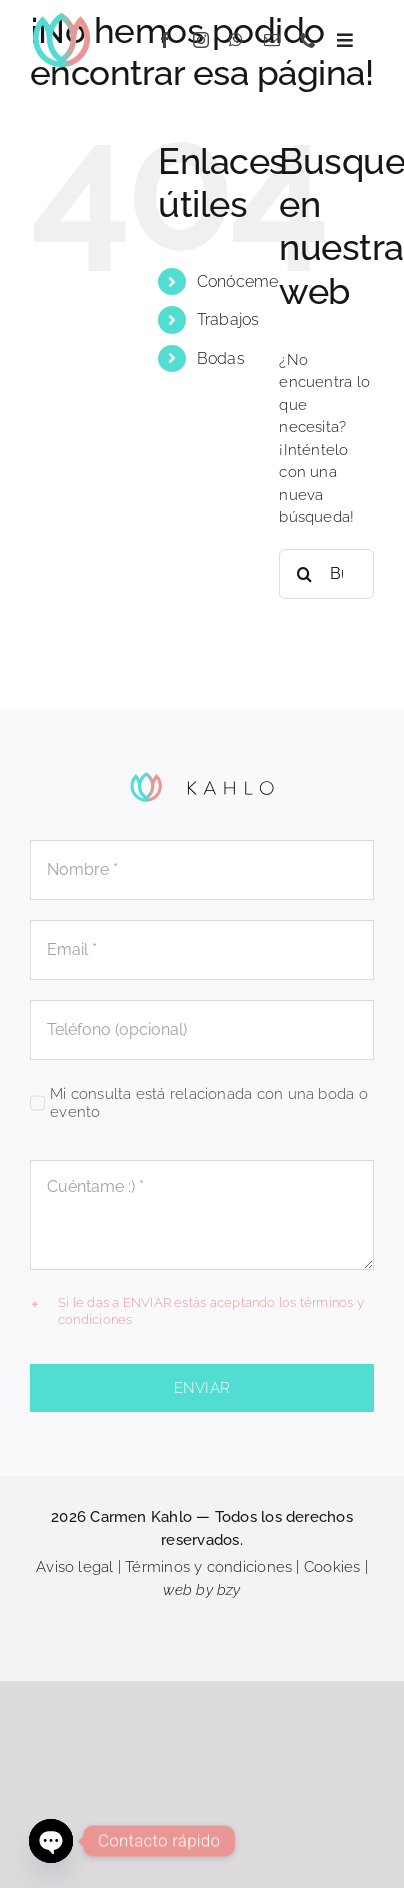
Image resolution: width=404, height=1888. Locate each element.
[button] (202, 1312)
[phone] (308, 40)
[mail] (272, 40)
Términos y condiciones (208, 1567)
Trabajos (228, 319)
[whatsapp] (236, 40)
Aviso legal (74, 1567)
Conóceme (238, 281)
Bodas (221, 358)
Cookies (332, 1567)
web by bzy (201, 1590)
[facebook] (165, 40)
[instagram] (201, 40)
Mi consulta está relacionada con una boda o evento (209, 1103)
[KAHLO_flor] (61, 17)
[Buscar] (304, 574)
